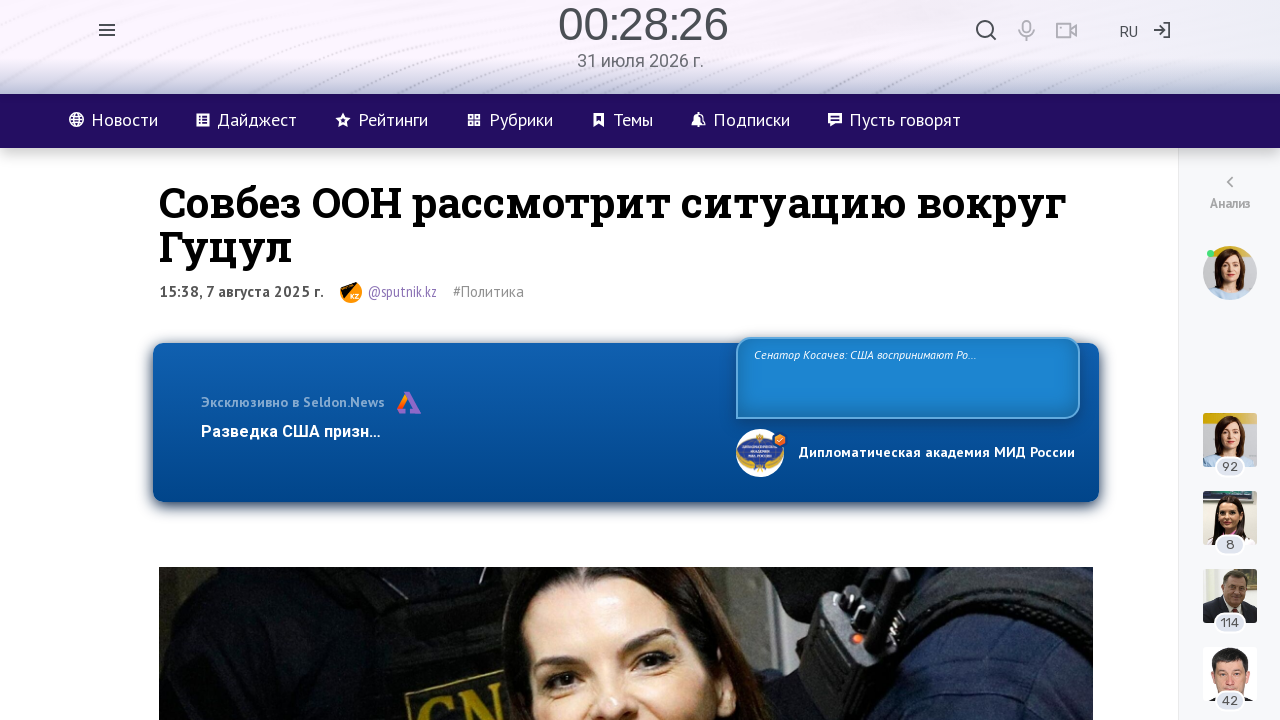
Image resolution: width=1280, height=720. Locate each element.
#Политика (488, 291)
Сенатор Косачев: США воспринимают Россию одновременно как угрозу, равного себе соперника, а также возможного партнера (905, 376)
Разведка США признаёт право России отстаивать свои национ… (458, 431)
